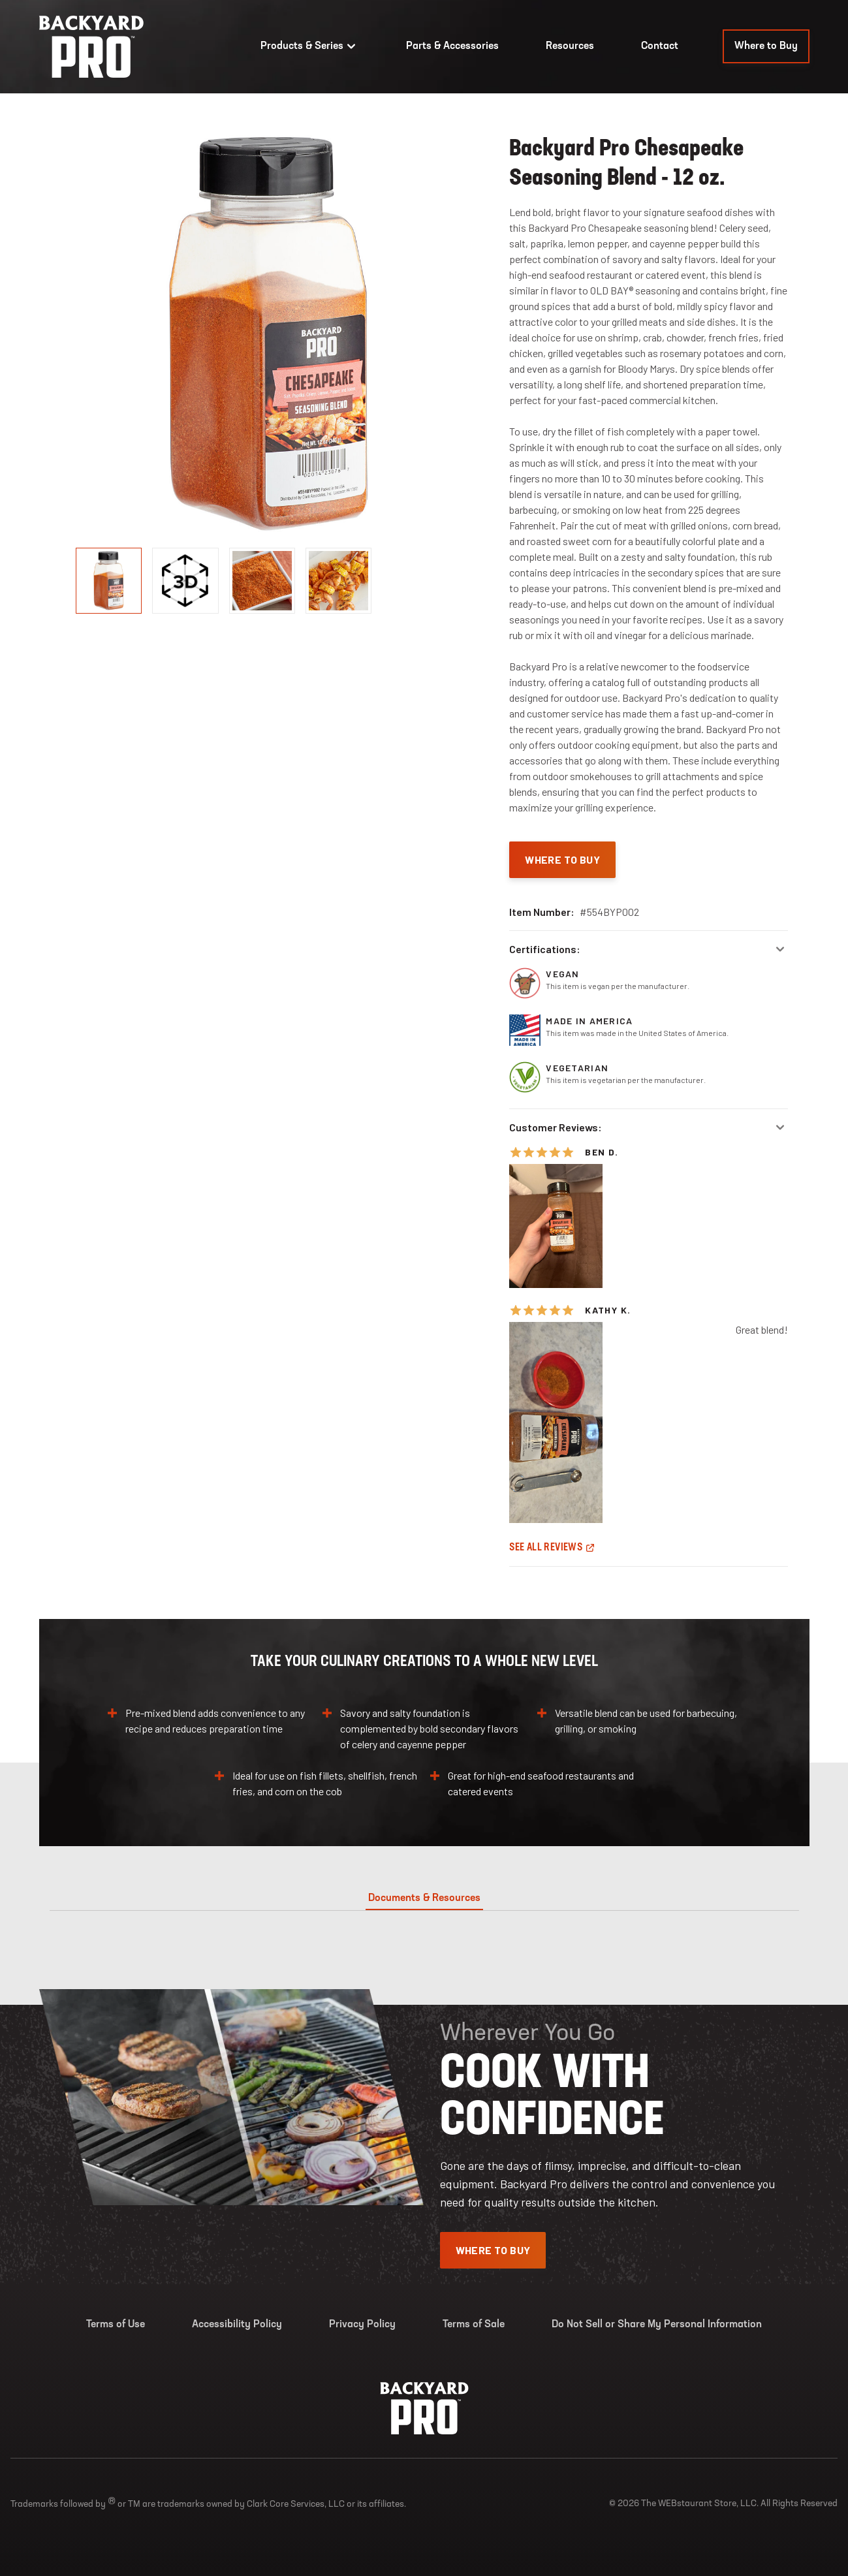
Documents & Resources (424, 1898)
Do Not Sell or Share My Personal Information (657, 2324)
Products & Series (309, 46)
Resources (570, 46)
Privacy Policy (362, 2324)
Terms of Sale (474, 2324)
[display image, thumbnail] (185, 580)
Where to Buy (766, 46)
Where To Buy (562, 859)
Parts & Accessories (452, 46)
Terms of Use (115, 2324)
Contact (659, 46)
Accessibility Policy (237, 2324)
